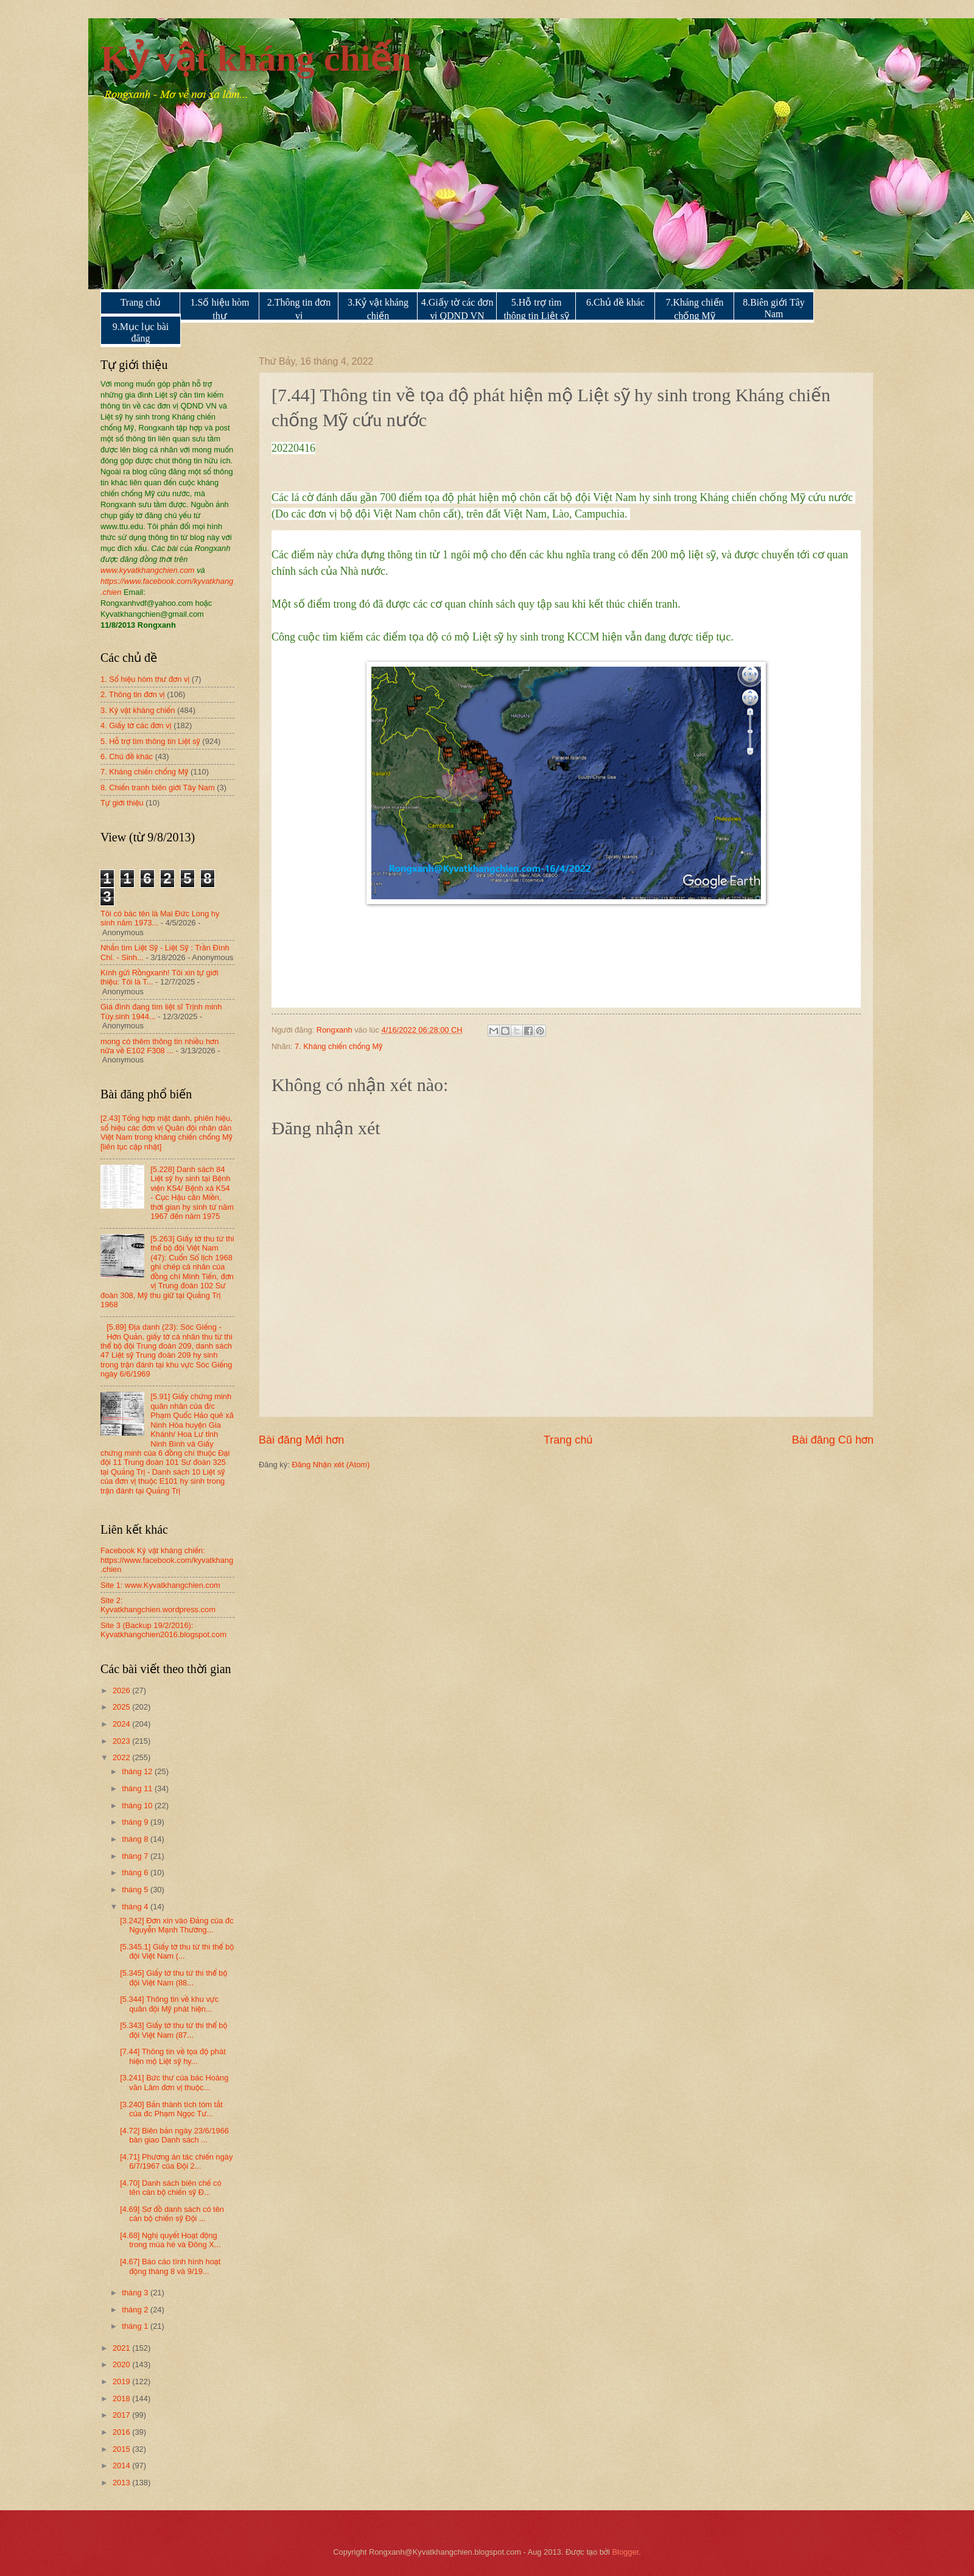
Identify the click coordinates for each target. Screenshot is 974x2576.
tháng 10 (138, 1805)
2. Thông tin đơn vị (132, 694)
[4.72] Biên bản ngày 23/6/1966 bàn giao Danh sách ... (174, 2135)
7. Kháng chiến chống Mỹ (338, 1046)
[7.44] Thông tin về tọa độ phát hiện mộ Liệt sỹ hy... (173, 2056)
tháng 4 (136, 1906)
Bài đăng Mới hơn (301, 1440)
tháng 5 (136, 1889)
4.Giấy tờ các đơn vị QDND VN (457, 309)
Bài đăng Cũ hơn (833, 1440)
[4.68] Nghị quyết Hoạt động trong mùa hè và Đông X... (170, 2240)
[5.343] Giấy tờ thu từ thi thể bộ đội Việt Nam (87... (173, 2030)
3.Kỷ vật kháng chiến (378, 309)
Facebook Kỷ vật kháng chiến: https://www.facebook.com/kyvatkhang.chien (166, 1560)
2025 (122, 1706)
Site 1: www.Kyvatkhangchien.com (160, 1585)
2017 (122, 2415)
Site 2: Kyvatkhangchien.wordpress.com (157, 1605)
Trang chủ (141, 302)
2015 (122, 2449)
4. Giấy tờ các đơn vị (136, 725)
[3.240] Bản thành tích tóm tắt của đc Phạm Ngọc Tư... (171, 2109)
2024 (122, 1723)
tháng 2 (136, 2309)
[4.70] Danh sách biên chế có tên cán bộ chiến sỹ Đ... (170, 2187)
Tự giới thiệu (122, 802)
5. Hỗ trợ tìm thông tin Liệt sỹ (150, 741)
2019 (122, 2381)
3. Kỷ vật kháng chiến (137, 710)
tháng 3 (136, 2292)
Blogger (625, 2552)
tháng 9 (136, 1822)
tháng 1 (136, 2326)
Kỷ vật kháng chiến (256, 58)
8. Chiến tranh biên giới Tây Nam (157, 787)
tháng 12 (138, 1771)
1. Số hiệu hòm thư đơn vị (144, 679)
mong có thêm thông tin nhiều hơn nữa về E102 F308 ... (159, 1046)
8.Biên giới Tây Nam (774, 308)
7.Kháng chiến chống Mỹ (694, 309)
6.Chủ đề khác (615, 302)
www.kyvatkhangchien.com (147, 570)
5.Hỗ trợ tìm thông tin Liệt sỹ (536, 309)
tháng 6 (136, 1872)
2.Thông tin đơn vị (299, 309)
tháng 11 (138, 1788)
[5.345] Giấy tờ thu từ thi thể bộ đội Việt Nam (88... (173, 1977)
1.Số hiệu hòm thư (220, 309)
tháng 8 (136, 1839)
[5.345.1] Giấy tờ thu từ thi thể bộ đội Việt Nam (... (177, 1951)
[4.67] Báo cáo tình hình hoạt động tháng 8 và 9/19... (170, 2266)
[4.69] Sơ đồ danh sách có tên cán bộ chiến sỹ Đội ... (172, 2214)
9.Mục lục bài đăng (141, 332)
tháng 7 (136, 1856)
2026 (122, 1690)
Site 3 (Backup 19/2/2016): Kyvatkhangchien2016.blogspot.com (163, 1630)
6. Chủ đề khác (126, 756)
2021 (122, 2348)
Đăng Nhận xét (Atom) (331, 1464)
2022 (122, 1757)
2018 (122, 2398)
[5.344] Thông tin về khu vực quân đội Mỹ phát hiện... (169, 2004)
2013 (122, 2482)
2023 (122, 1741)
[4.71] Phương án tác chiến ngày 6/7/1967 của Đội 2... (176, 2161)
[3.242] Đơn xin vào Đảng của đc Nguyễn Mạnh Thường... (176, 1925)
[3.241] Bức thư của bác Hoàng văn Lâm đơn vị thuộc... (174, 2082)
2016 (122, 2432)
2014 (122, 2465)
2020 (122, 2364)
